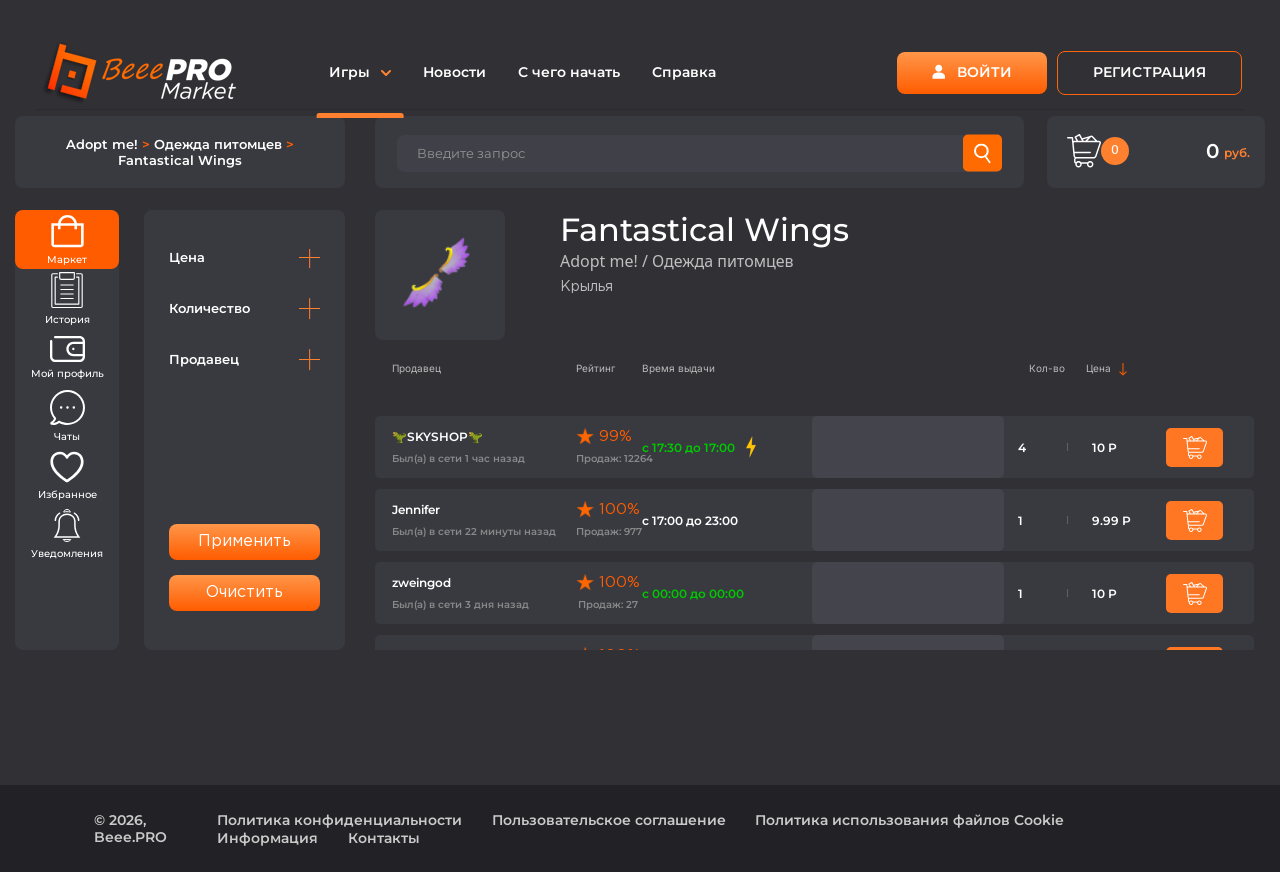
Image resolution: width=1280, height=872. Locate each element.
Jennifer (416, 509)
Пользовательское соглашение (609, 820)
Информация (267, 838)
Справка (684, 72)
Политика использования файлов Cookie (909, 820)
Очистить (245, 592)
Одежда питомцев (220, 144)
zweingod (421, 582)
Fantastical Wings (180, 160)
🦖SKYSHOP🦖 (437, 436)
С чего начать (569, 72)
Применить (245, 541)
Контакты (384, 838)
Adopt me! (104, 144)
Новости (454, 72)
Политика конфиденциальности (339, 820)
